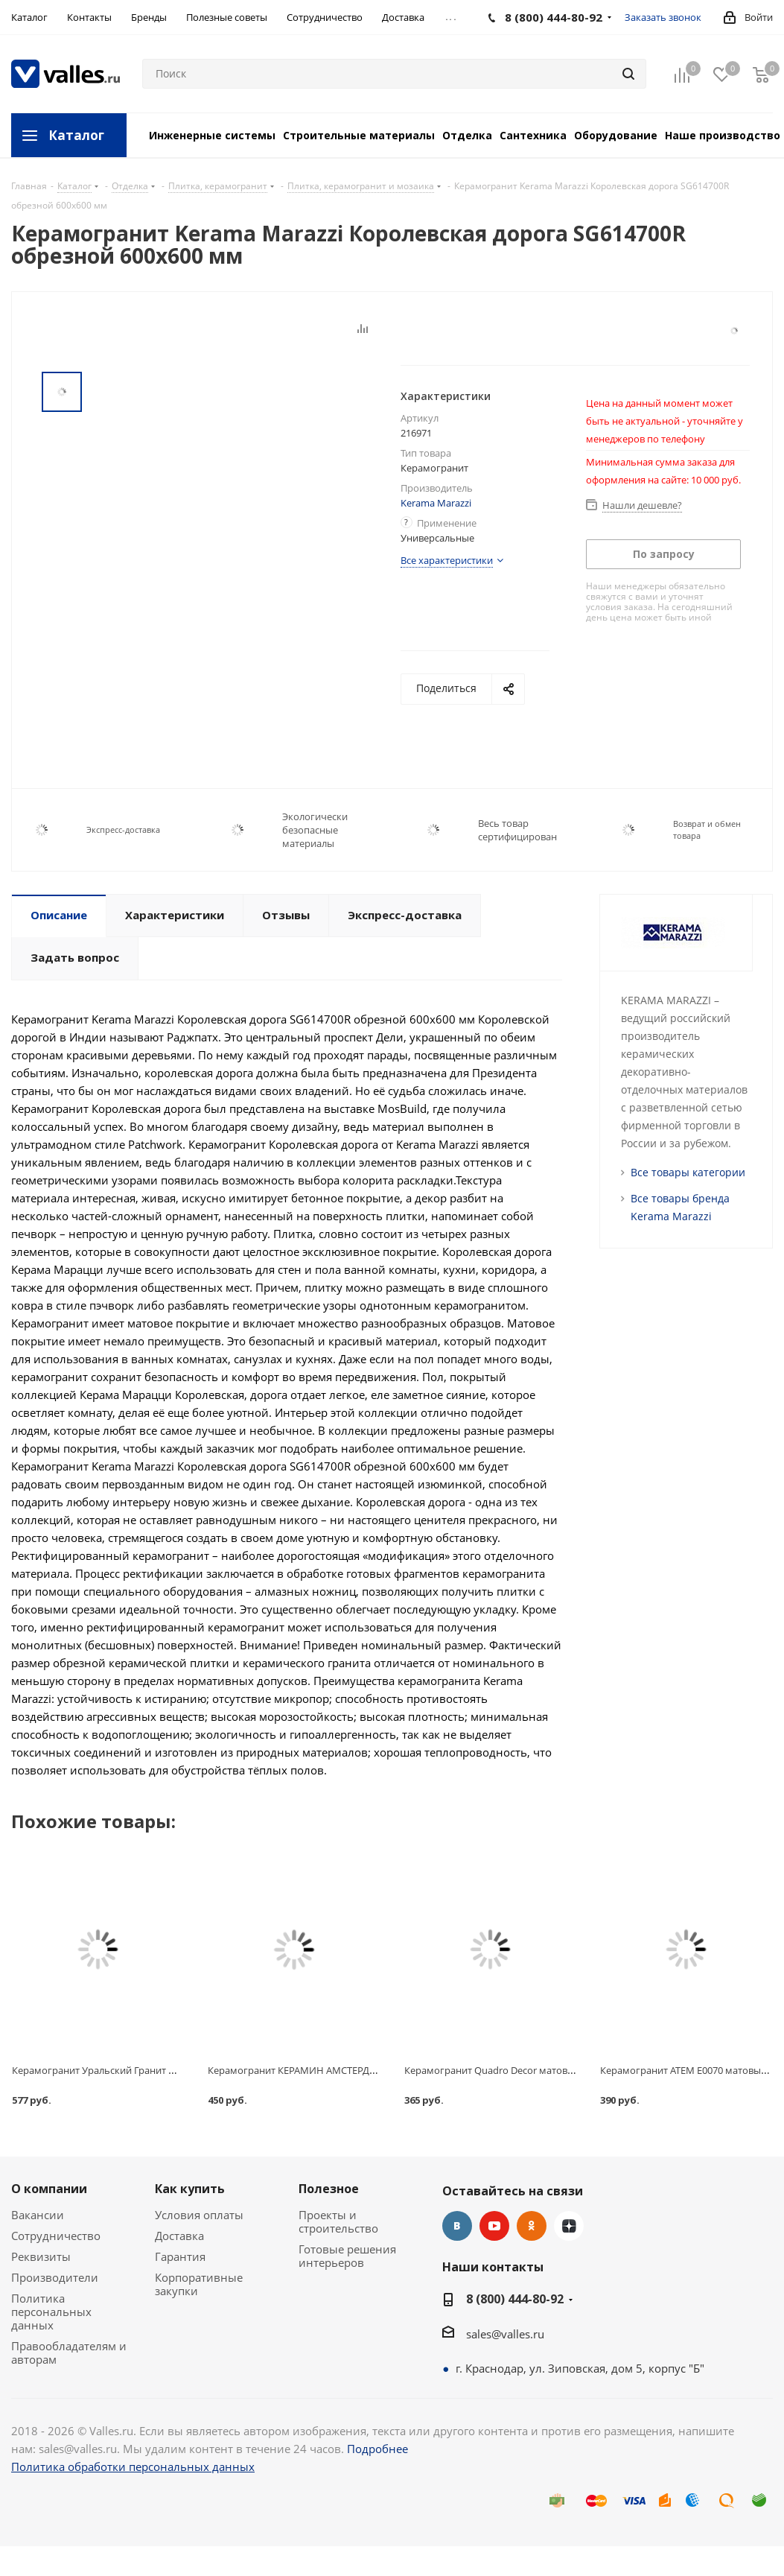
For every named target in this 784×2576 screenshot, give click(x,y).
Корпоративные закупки (199, 2284)
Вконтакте (457, 2226)
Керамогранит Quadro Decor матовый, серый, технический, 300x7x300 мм (575, 2070)
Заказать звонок (663, 17)
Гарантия (180, 2256)
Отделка (467, 135)
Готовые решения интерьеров (347, 2256)
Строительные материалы (359, 135)
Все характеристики (447, 560)
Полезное (329, 2188)
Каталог (76, 135)
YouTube (494, 2226)
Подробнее (377, 2448)
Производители (54, 2277)
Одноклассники (531, 2226)
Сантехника (533, 135)
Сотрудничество (56, 2235)
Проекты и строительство (338, 2221)
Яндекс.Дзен (569, 2226)
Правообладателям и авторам (69, 2352)
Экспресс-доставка (123, 829)
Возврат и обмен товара (707, 829)
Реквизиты (41, 2256)
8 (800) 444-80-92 (515, 2299)
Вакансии (37, 2214)
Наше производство (722, 135)
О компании (49, 2188)
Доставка (179, 2235)
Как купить (190, 2188)
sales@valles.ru (505, 2333)
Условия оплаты (199, 2214)
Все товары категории (688, 1172)
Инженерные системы (212, 135)
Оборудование (615, 135)
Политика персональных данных (51, 2311)
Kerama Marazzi (436, 503)
